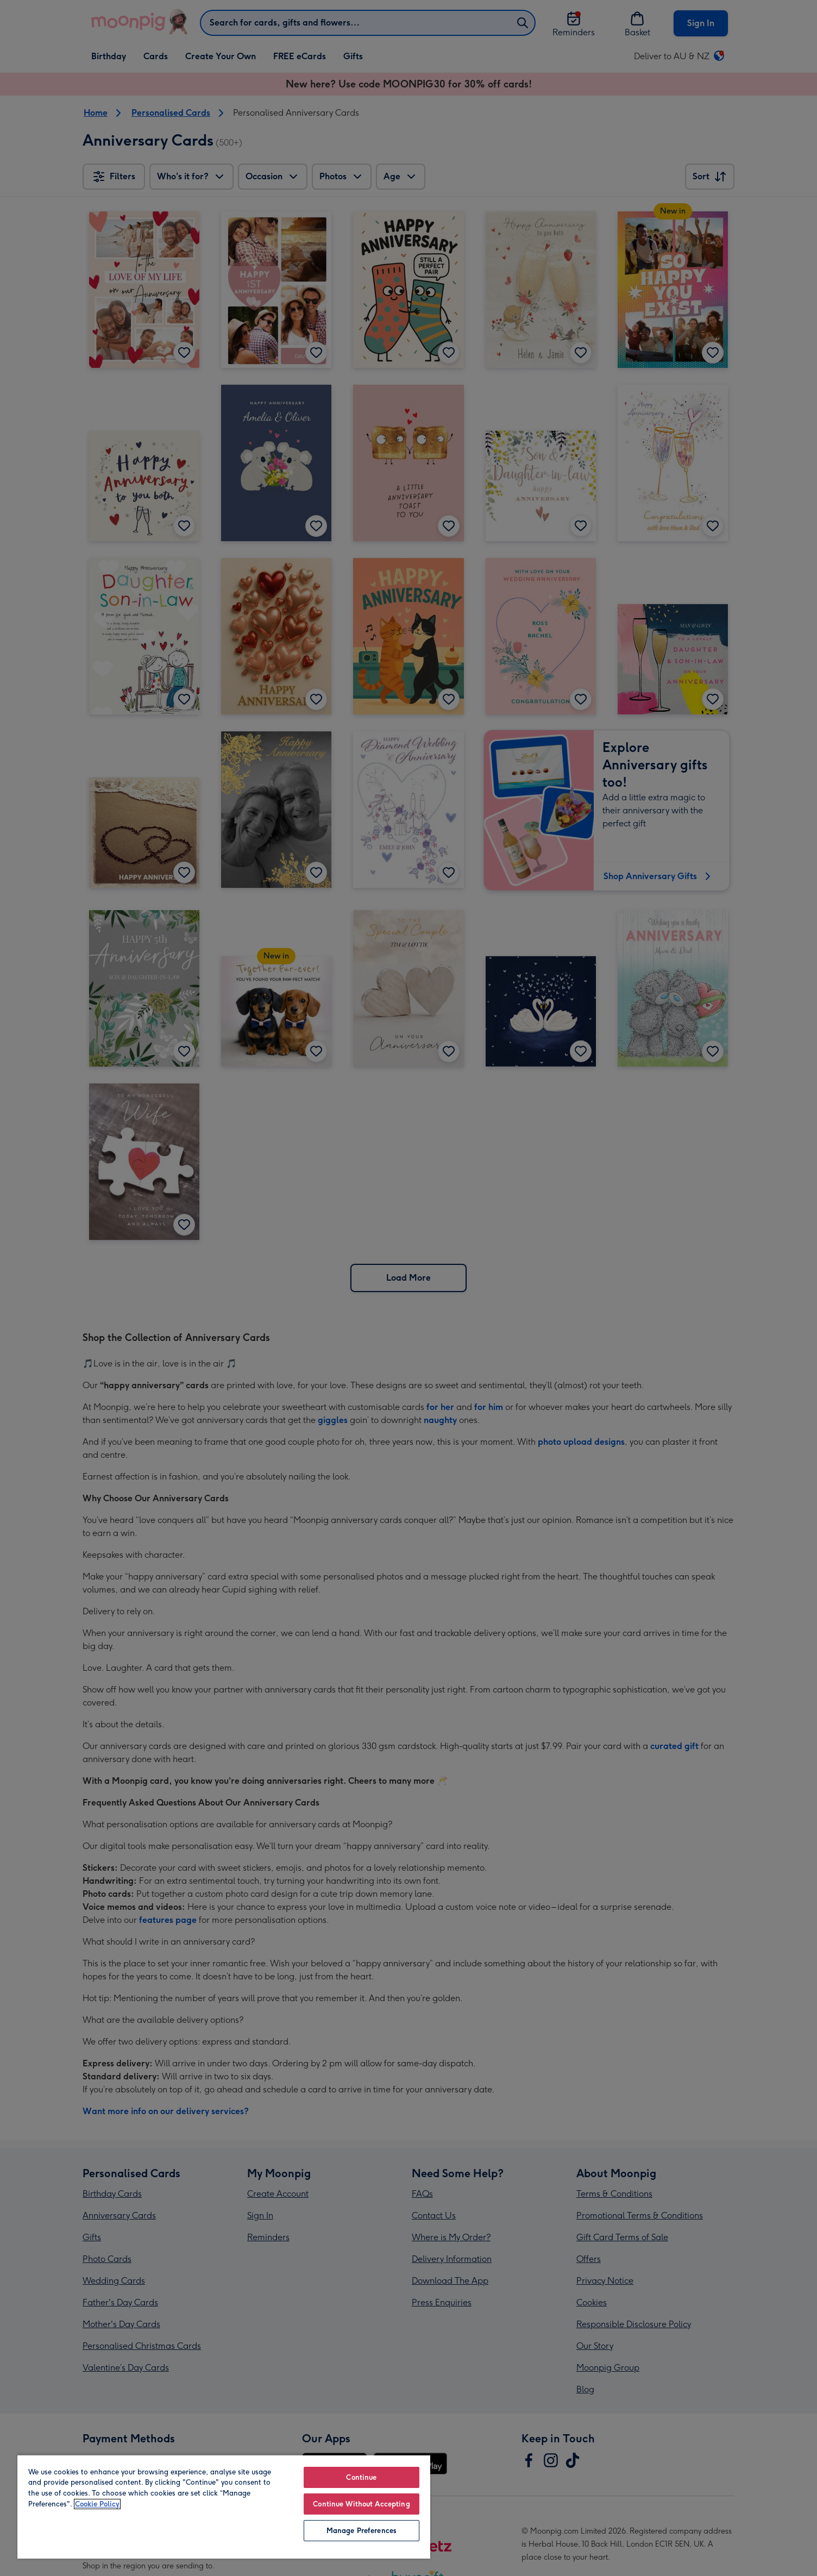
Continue (361, 2477)
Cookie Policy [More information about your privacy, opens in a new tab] (97, 2504)
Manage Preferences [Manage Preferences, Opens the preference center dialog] (361, 2531)
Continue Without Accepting (361, 2504)
